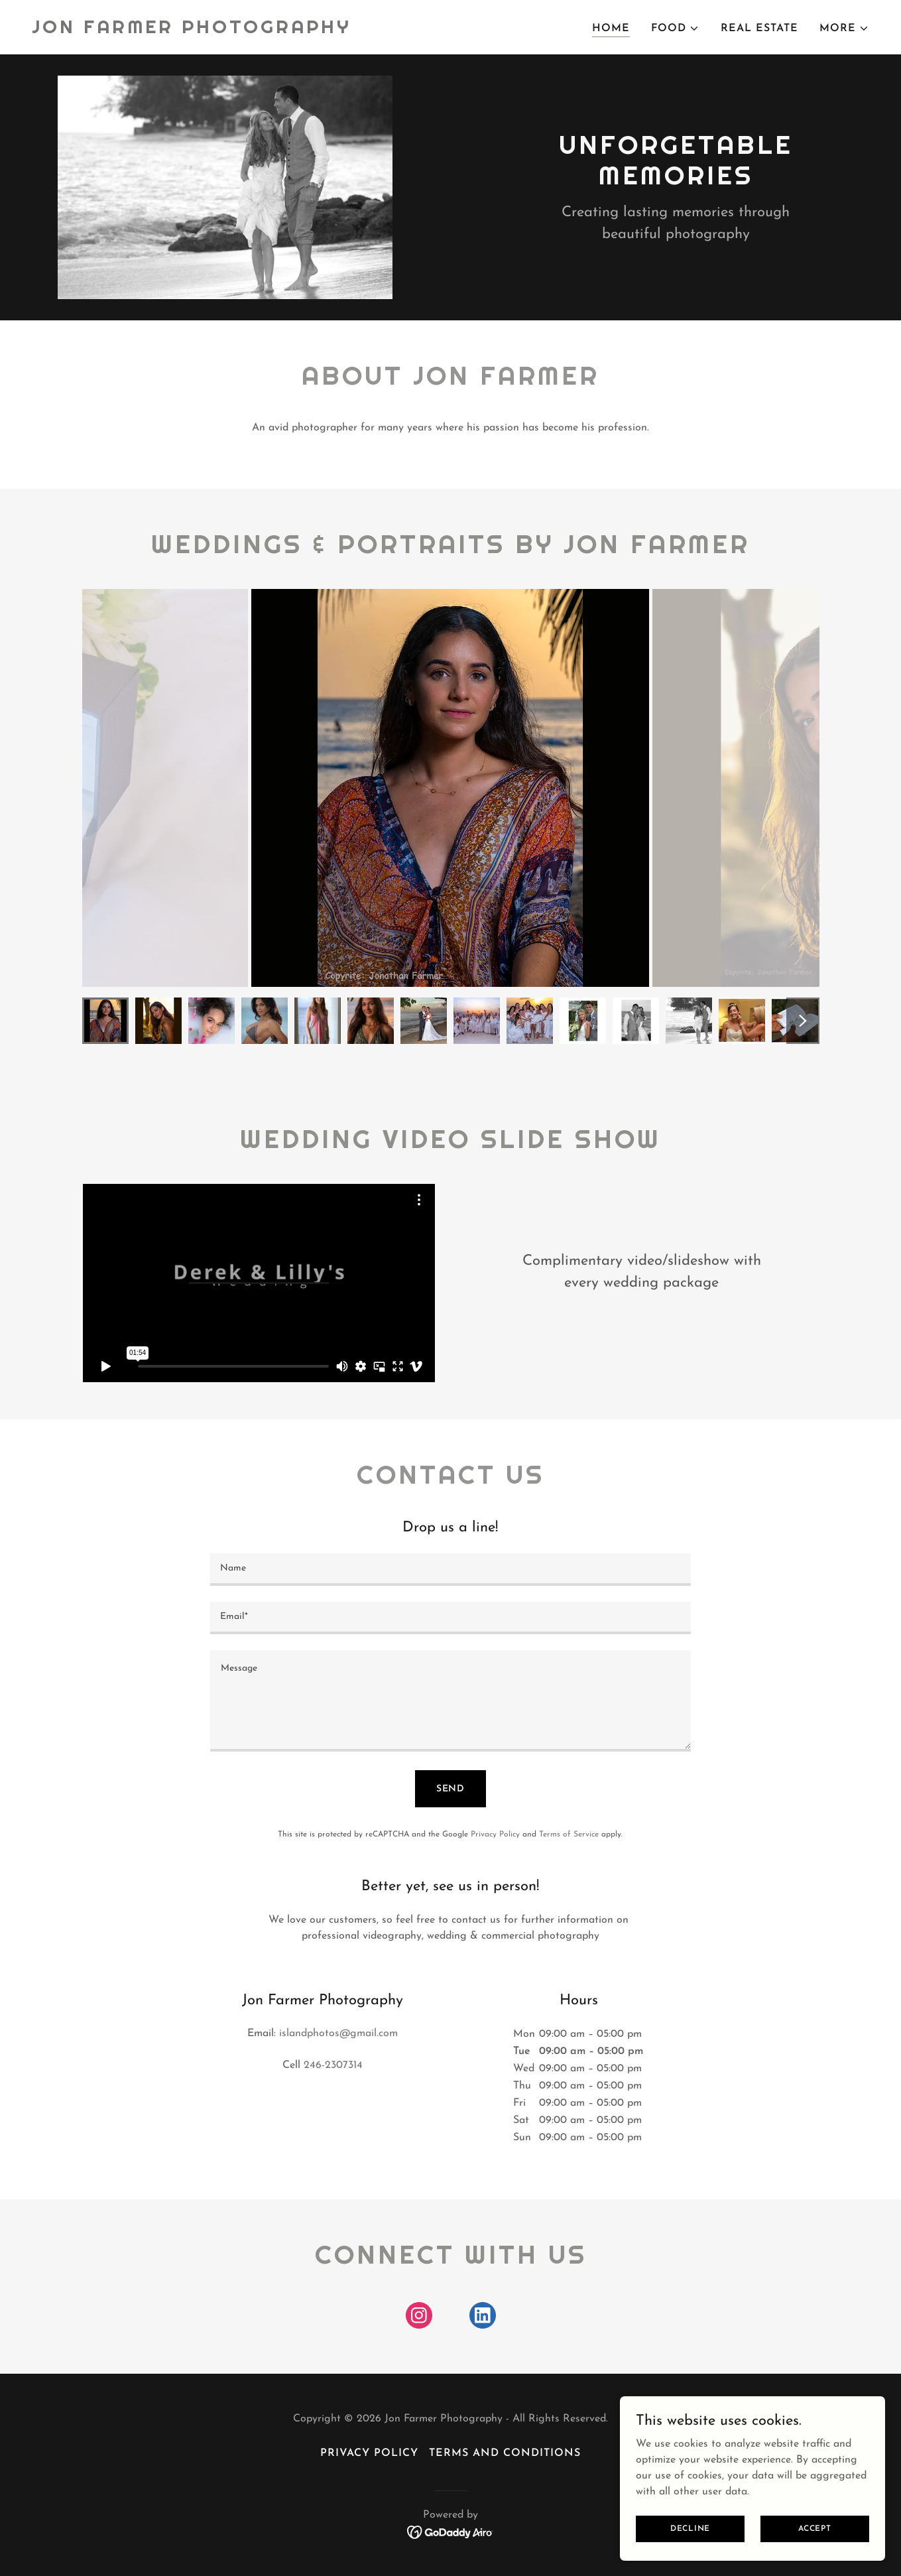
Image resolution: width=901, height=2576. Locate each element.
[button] (675, 28)
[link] (191, 30)
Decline (690, 2528)
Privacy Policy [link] (495, 1834)
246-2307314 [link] (333, 2065)
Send (450, 1789)
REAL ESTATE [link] (759, 28)
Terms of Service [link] (569, 1834)
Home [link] (611, 28)
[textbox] (450, 1569)
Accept (814, 2528)
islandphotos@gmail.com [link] (338, 2033)
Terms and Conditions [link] (505, 2453)
